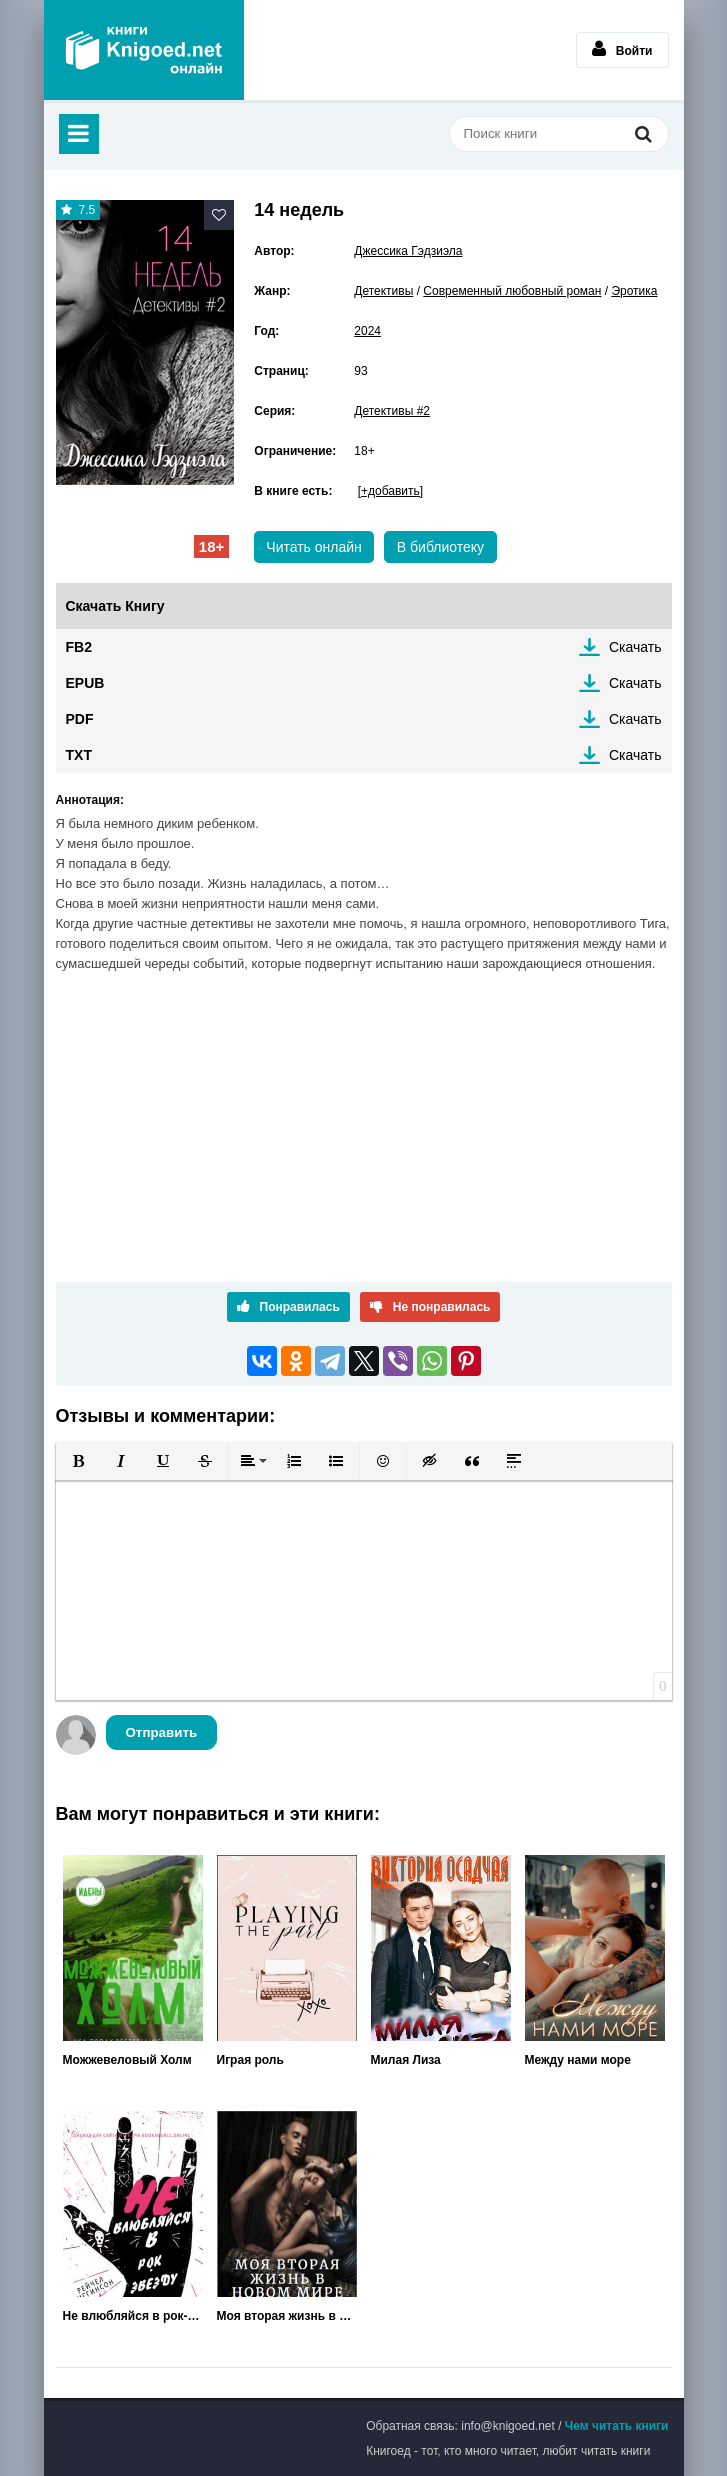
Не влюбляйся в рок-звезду (133, 2316)
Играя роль (250, 2060)
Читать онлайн (314, 547)
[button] (79, 1461)
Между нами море (578, 2060)
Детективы (383, 291)
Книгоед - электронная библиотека (144, 50)
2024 (367, 331)
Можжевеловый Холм (127, 2060)
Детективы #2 (392, 411)
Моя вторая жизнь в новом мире (287, 2316)
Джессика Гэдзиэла (408, 251)
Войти (622, 49)
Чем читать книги (617, 2426)
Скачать (635, 647)
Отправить (162, 1732)
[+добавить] (390, 491)
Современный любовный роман (512, 291)
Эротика (634, 291)
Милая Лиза (406, 2060)
